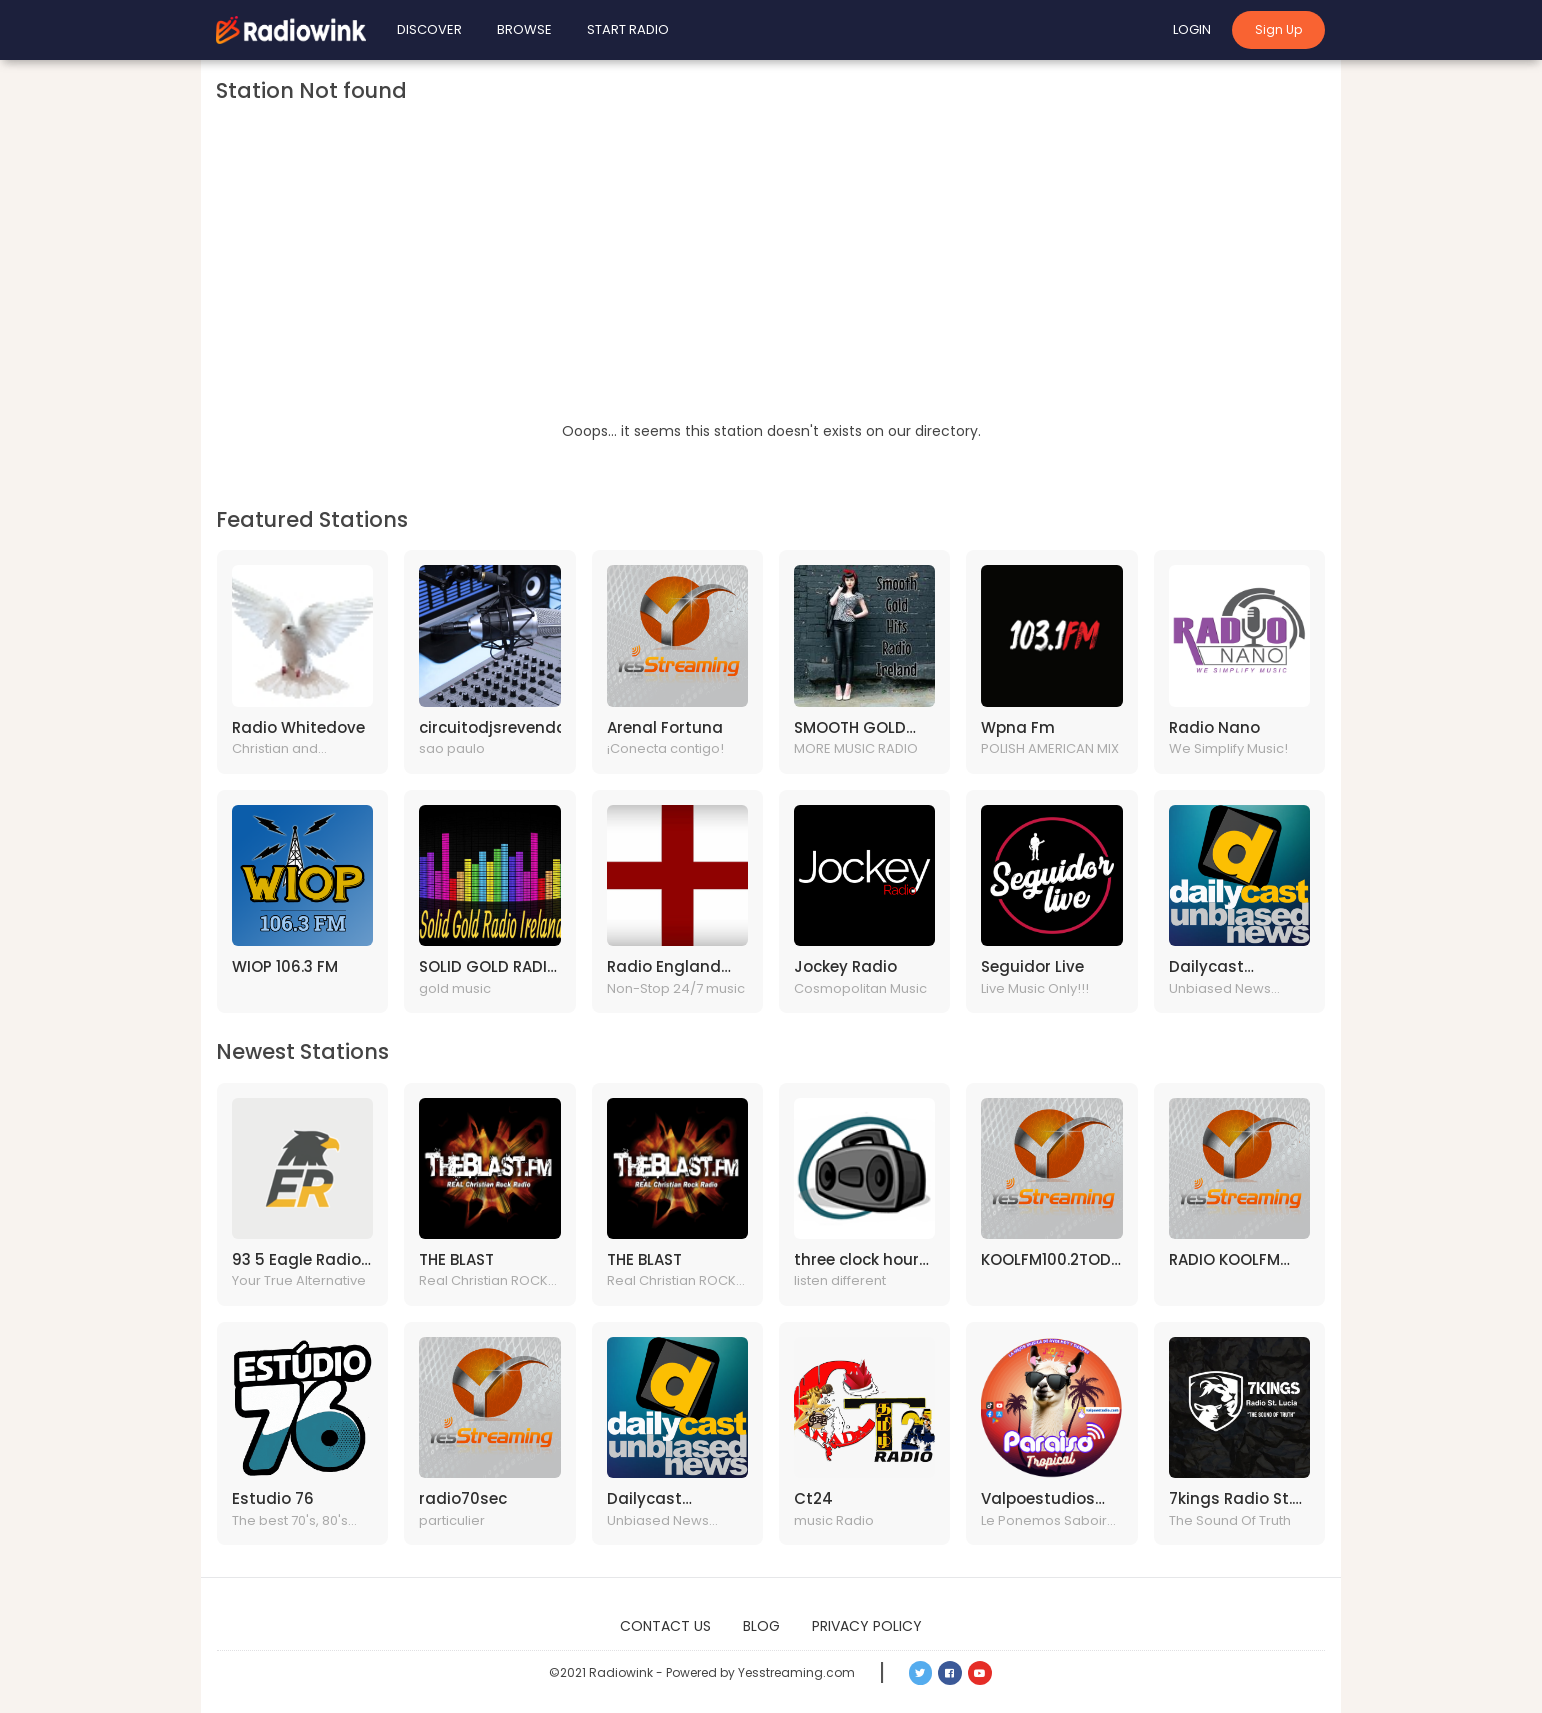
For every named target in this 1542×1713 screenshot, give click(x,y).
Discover (429, 29)
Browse (524, 29)
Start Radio (628, 29)
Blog (761, 1626)
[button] (921, 1673)
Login (1192, 29)
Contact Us (665, 1626)
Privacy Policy (867, 1626)
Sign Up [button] (1278, 29)
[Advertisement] (771, 270)
